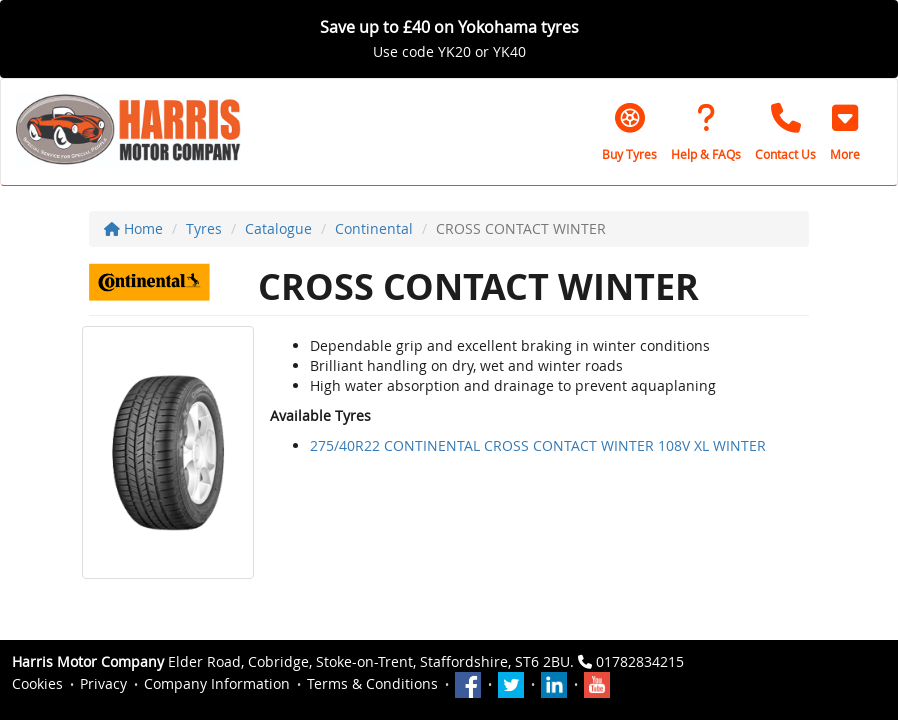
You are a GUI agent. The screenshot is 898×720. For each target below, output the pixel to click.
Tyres (204, 228)
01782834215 (640, 661)
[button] (845, 132)
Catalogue (278, 228)
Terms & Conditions (372, 683)
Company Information (217, 683)
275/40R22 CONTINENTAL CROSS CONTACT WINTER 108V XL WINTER (538, 445)
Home (133, 228)
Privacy (103, 683)
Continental (374, 228)
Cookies (37, 683)
